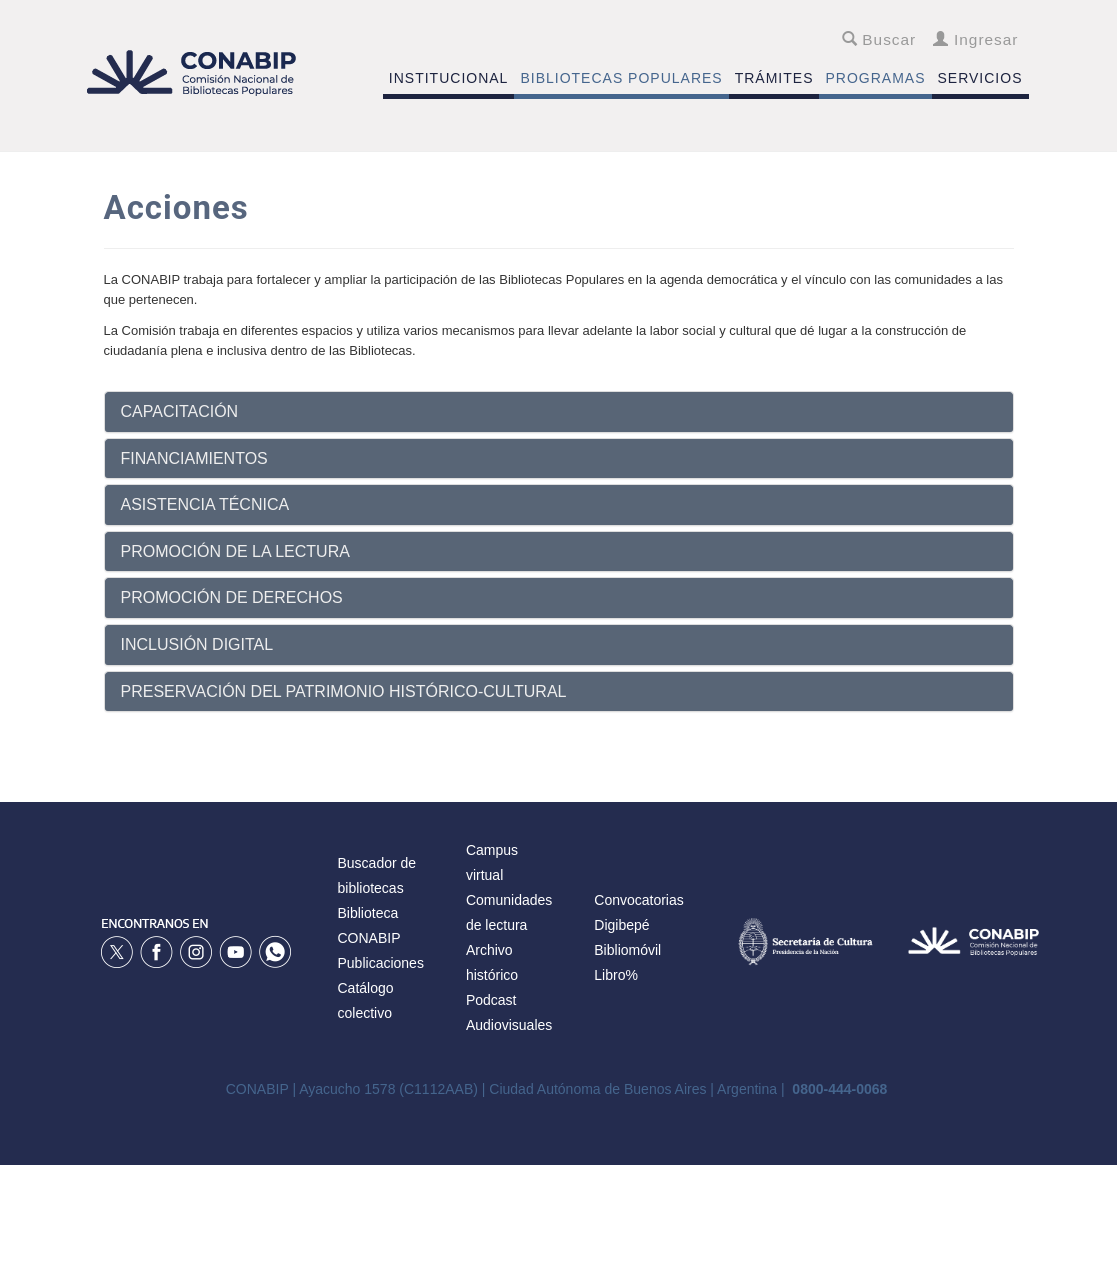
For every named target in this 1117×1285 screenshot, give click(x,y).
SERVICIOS (980, 78)
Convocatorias (639, 900)
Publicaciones (381, 963)
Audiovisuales (509, 1025)
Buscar (879, 39)
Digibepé (621, 925)
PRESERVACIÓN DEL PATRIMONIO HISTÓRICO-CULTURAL (344, 691)
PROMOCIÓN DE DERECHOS (232, 597)
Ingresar (975, 39)
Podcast (491, 1000)
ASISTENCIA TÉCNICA (205, 504)
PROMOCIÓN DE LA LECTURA (235, 551)
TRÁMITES (774, 78)
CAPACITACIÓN (180, 411)
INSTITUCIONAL (449, 78)
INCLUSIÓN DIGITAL (197, 644)
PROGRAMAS (875, 78)
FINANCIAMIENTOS (194, 458)
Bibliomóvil (627, 950)
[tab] (559, 412)
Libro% (616, 975)
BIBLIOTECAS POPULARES (621, 78)
